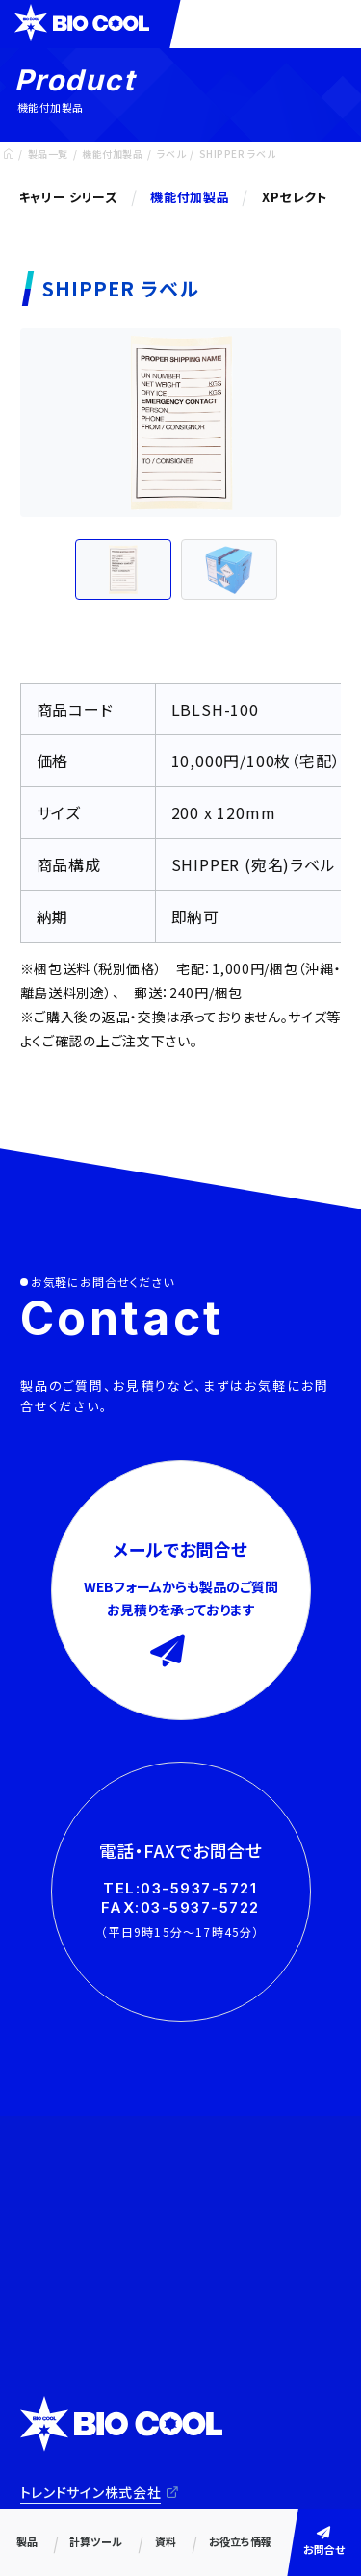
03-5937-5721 (199, 1888)
